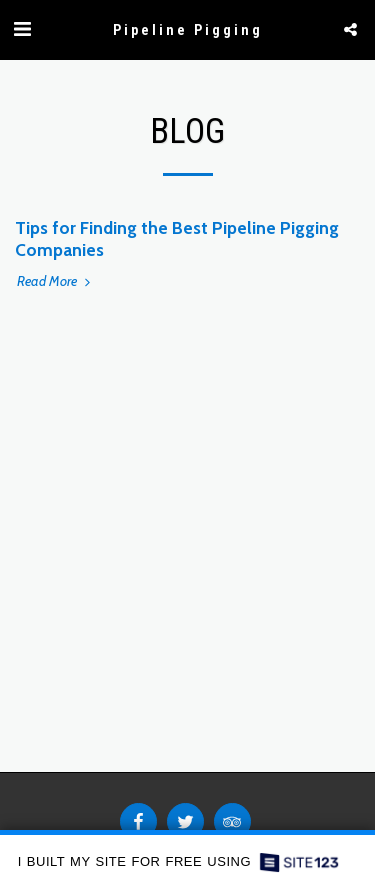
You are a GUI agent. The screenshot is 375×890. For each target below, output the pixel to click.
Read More (55, 281)
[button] (22, 29)
